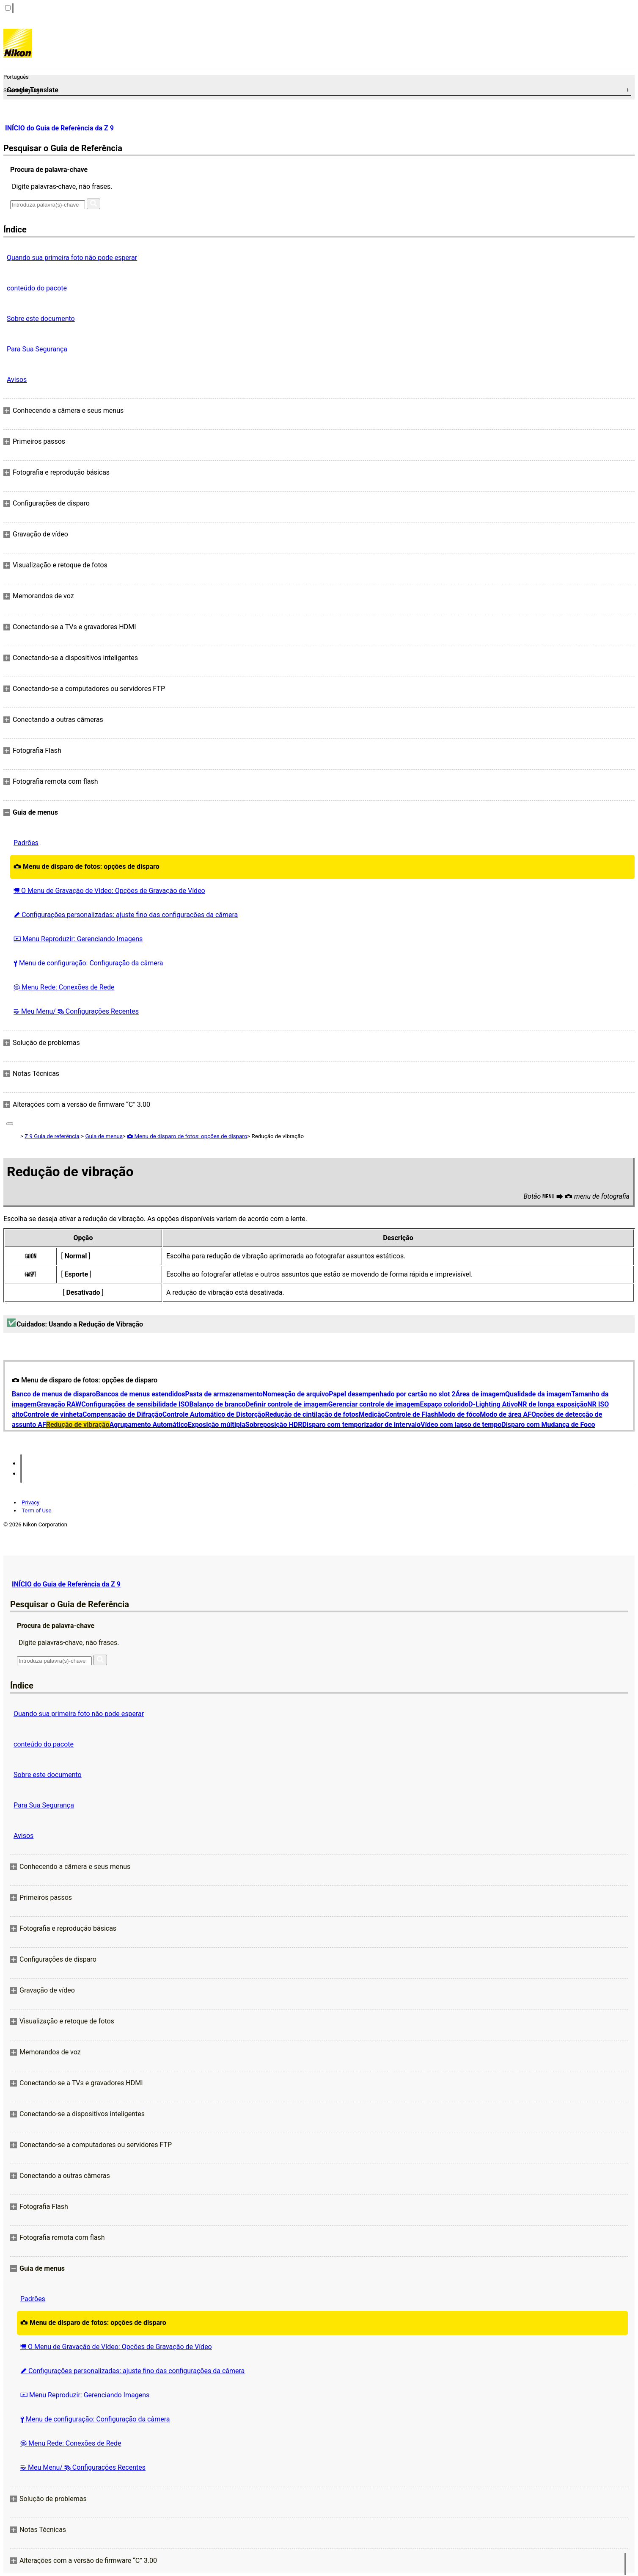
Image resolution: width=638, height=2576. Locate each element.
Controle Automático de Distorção (213, 1414)
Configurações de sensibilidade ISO (135, 1404)
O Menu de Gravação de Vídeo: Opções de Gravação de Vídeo (109, 891)
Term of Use (36, 1510)
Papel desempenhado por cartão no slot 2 (392, 1394)
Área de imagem (481, 1394)
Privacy (30, 1502)
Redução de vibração (78, 1425)
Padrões (26, 843)
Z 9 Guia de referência (52, 1136)
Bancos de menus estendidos (140, 1394)
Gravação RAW (58, 1404)
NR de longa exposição (552, 1404)
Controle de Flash (411, 1414)
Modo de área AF (505, 1414)
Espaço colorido (444, 1404)
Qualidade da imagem (538, 1394)
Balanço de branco (217, 1404)
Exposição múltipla (216, 1425)
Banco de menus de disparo (54, 1394)
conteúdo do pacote (37, 288)
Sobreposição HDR (273, 1425)
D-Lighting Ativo (493, 1404)
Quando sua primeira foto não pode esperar (72, 258)
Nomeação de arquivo (296, 1394)
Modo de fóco (459, 1414)
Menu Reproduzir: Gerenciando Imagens (78, 939)
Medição (372, 1414)
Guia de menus (103, 1136)
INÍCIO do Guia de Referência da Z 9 (59, 128)
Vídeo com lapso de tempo (461, 1425)
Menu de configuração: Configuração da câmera (88, 963)
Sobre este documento (41, 319)
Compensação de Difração (122, 1414)
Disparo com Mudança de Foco (548, 1425)
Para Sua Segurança (37, 349)
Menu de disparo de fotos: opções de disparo (87, 866)
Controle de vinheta (52, 1414)
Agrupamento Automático (149, 1425)
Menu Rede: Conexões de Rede (64, 987)
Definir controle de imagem (286, 1404)
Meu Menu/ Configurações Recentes (76, 1011)
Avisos (17, 380)
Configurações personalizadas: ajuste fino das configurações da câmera (126, 915)
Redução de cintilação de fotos (312, 1414)
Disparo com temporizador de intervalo (361, 1425)
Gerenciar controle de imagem (374, 1404)
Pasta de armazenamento (224, 1394)
